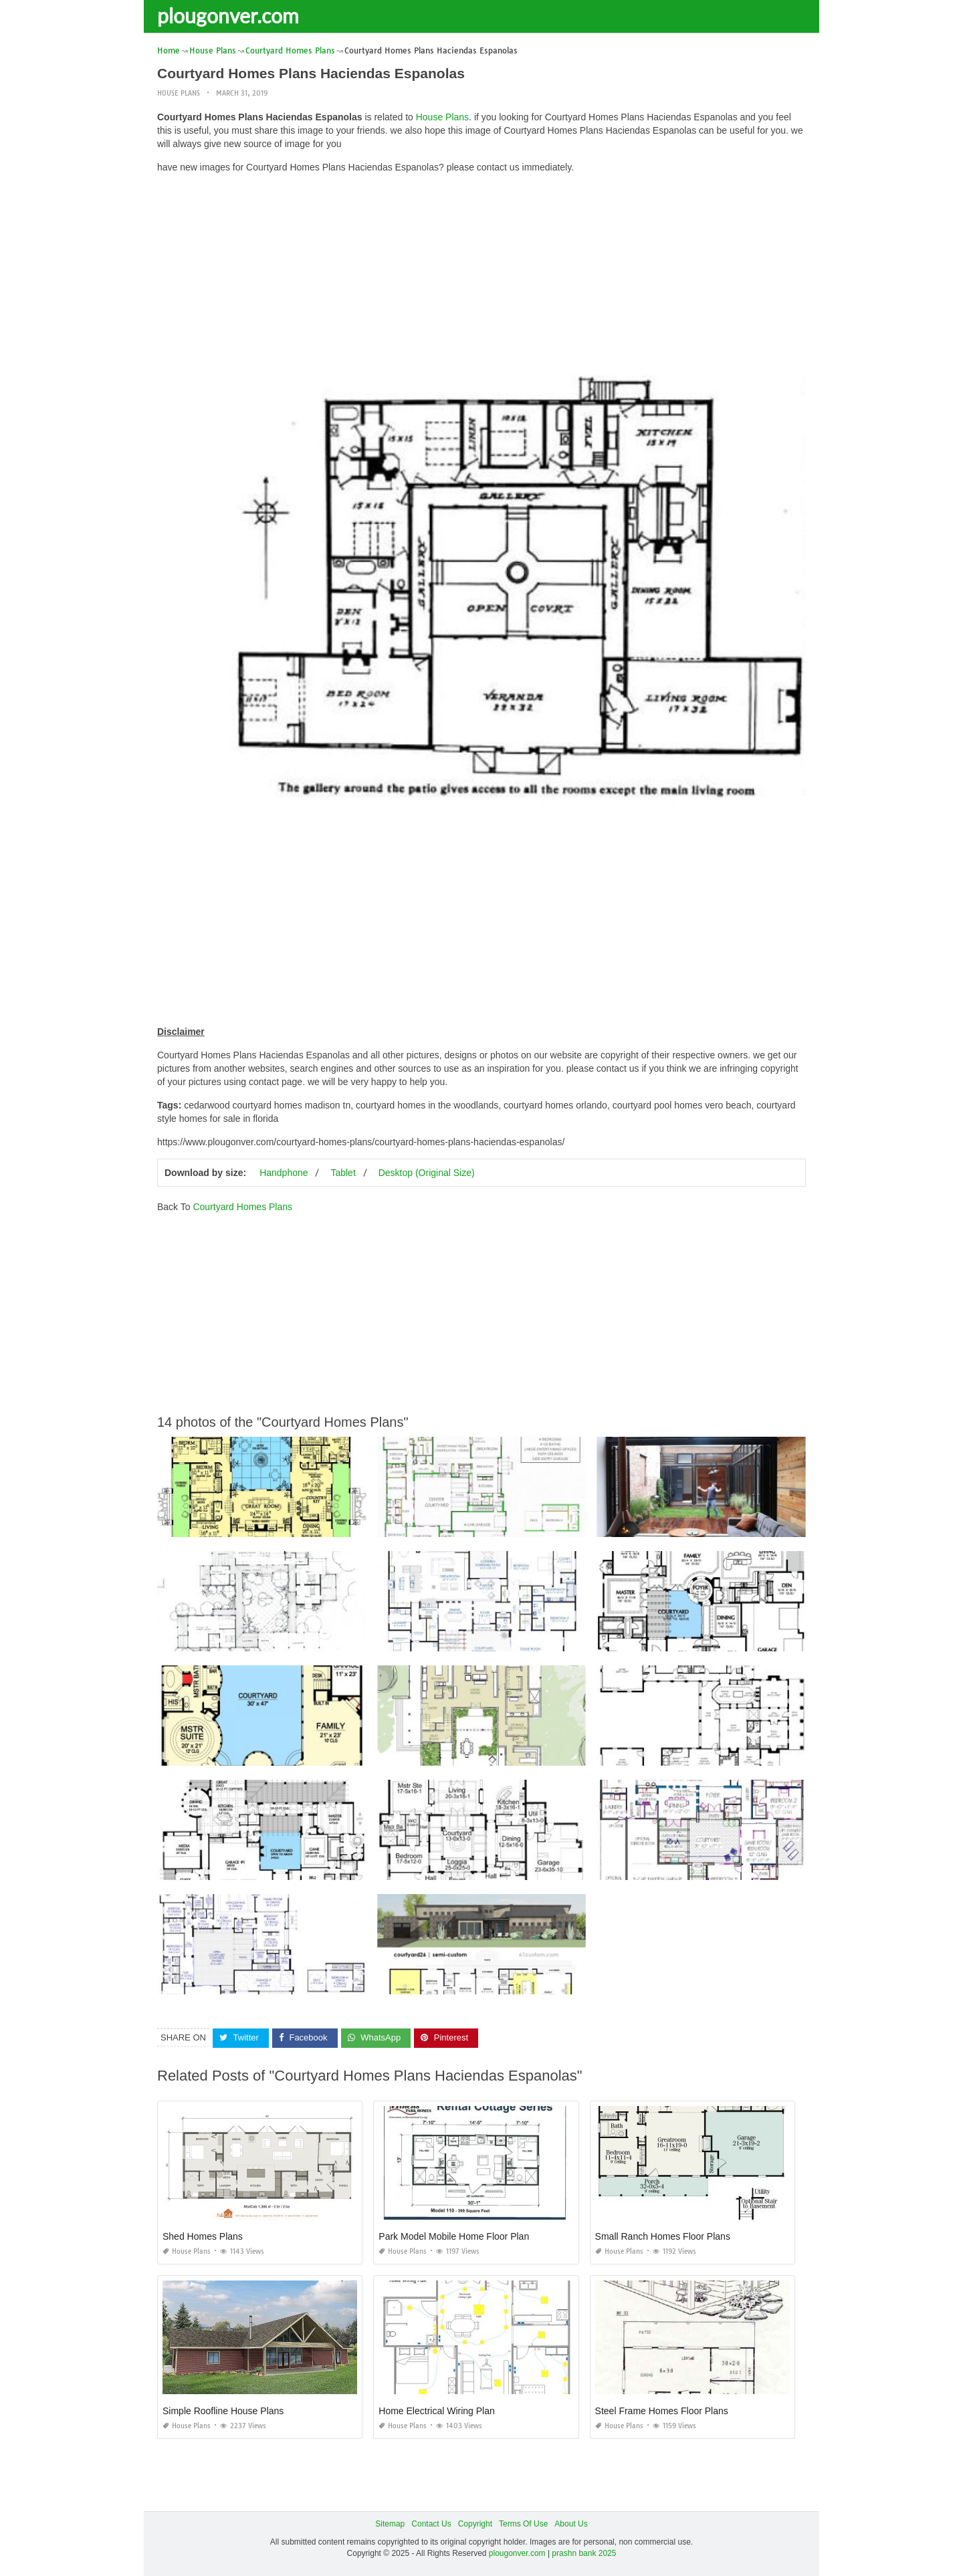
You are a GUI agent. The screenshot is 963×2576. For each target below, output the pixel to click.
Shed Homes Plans (203, 2236)
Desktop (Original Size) (427, 1172)
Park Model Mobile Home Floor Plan (454, 2236)
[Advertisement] (481, 277)
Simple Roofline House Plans (223, 2411)
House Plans (178, 93)
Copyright (475, 2524)
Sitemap (390, 2524)
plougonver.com (228, 15)
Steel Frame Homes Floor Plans (661, 2411)
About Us (570, 2524)
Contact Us (431, 2524)
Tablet (342, 1172)
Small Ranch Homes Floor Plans (662, 2236)
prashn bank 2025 (584, 2553)
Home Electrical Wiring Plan (437, 2411)
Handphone (283, 1172)
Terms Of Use (523, 2524)
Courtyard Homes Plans (242, 1206)
